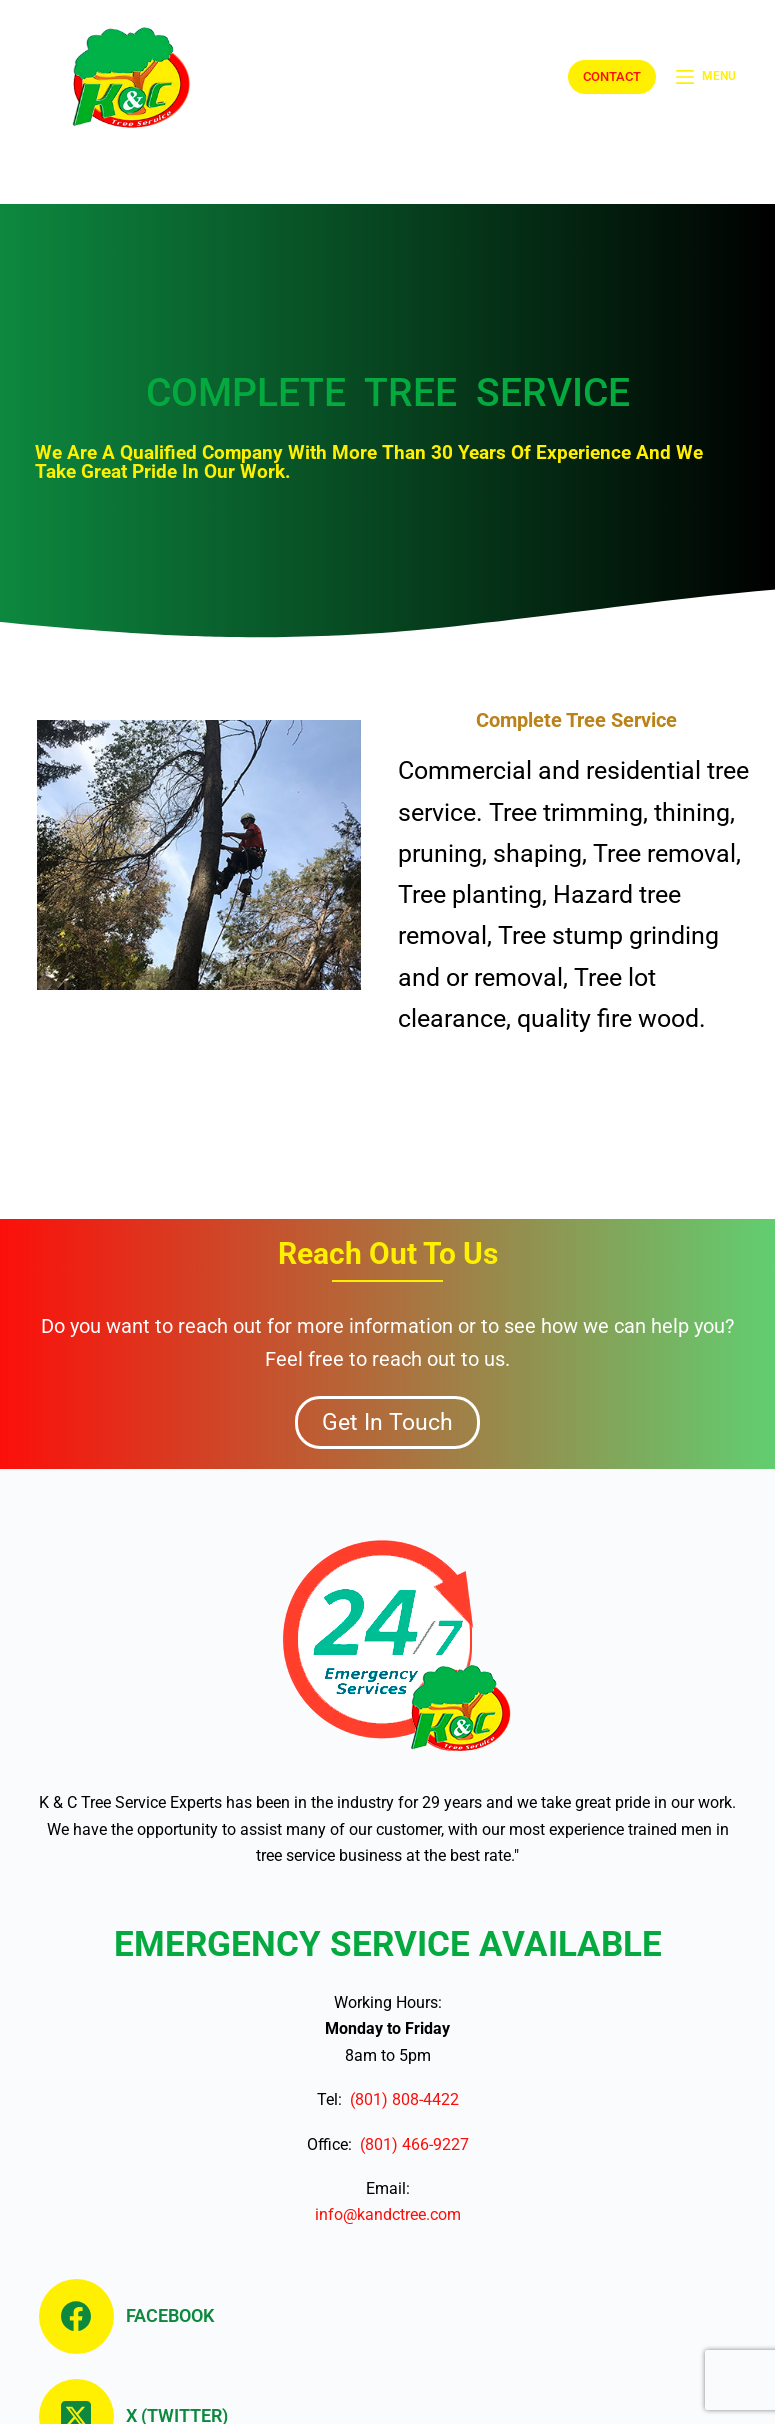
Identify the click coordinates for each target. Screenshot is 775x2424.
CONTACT (612, 76)
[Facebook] (134, 2316)
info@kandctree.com (388, 2214)
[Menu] (706, 77)
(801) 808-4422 (400, 2099)
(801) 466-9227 (410, 2144)
